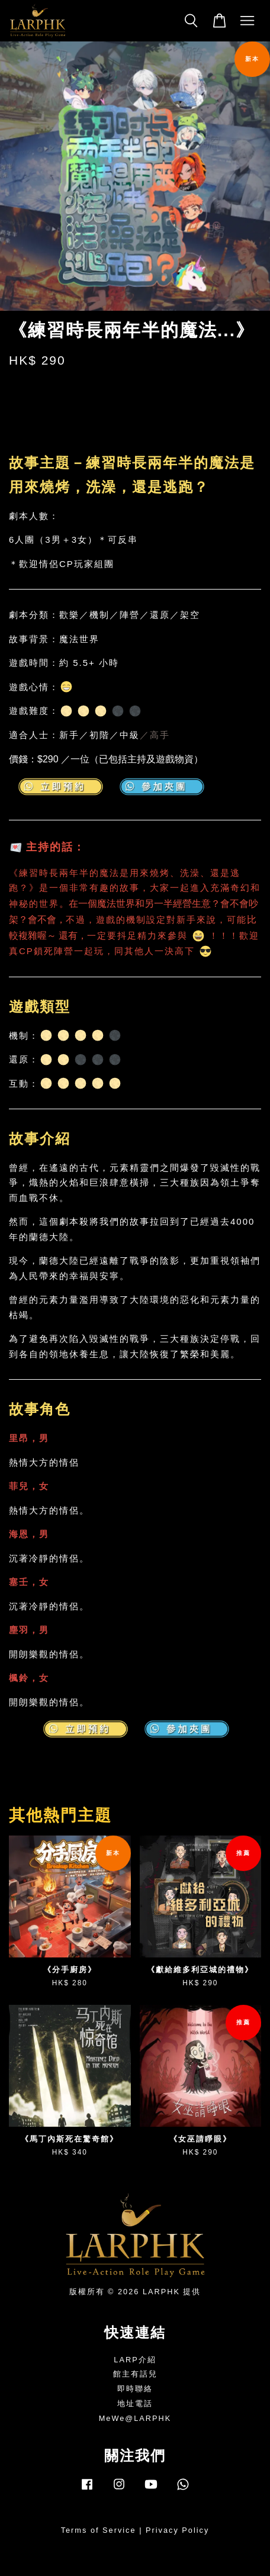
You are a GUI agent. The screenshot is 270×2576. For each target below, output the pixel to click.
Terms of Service (98, 2530)
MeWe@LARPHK (135, 2418)
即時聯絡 (135, 2388)
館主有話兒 (135, 2373)
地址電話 (135, 2403)
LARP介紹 (135, 2359)
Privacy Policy (177, 2530)
